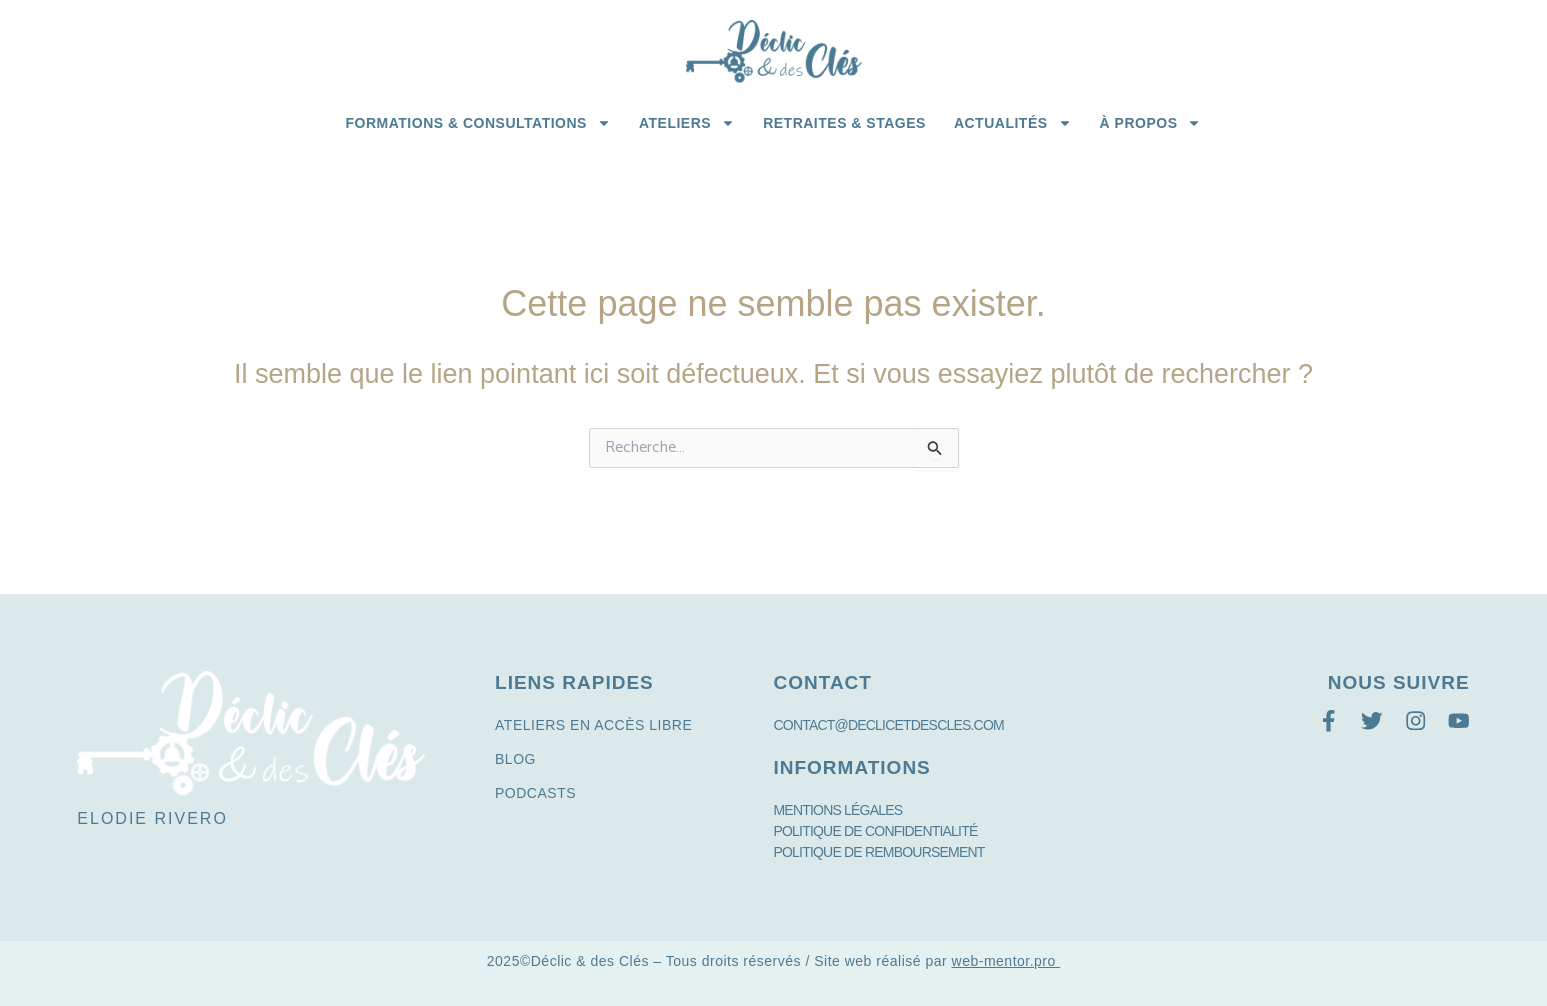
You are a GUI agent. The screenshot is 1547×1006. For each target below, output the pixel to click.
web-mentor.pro (1004, 961)
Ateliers (687, 123)
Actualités (1013, 123)
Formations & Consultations (478, 123)
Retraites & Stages (844, 123)
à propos (1151, 123)
